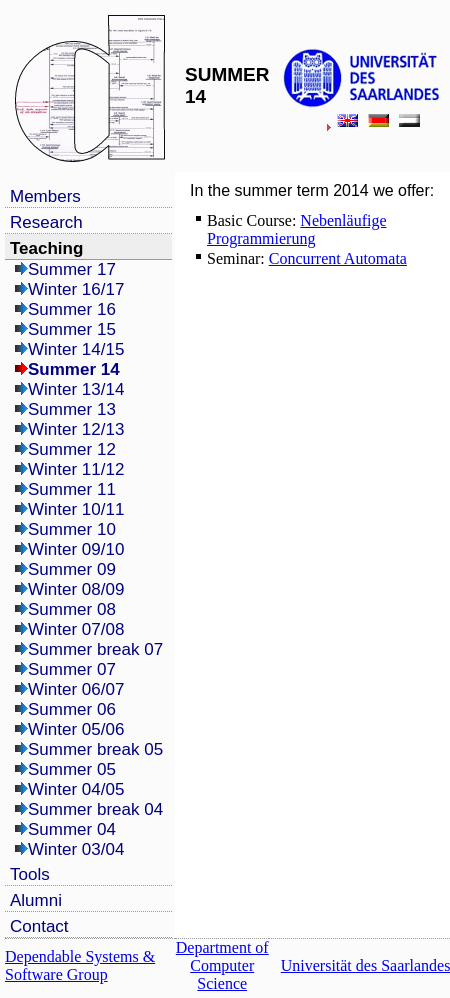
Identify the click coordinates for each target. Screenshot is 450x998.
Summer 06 (72, 709)
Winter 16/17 (76, 289)
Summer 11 (72, 489)
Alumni (36, 900)
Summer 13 (72, 409)
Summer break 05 (95, 749)
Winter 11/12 (76, 469)
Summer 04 (72, 829)
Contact (39, 926)
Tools (30, 874)
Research (46, 222)
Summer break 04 (95, 809)
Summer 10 (72, 529)
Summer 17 (72, 269)
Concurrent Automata (338, 258)
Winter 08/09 (76, 589)
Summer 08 (72, 609)
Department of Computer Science (222, 965)
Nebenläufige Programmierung (297, 229)
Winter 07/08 (76, 629)
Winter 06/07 (76, 689)
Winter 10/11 (76, 509)
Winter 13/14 (76, 389)
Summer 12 (72, 449)
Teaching (46, 248)
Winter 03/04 (76, 849)
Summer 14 (74, 369)
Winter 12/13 (76, 429)
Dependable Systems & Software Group (80, 965)
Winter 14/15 (76, 349)
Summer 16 (72, 309)
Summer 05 (72, 769)
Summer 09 (72, 569)
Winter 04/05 (76, 789)
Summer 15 (72, 329)
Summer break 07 (95, 649)
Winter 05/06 (76, 729)
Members (45, 196)
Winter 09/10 (76, 549)
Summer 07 (72, 669)
